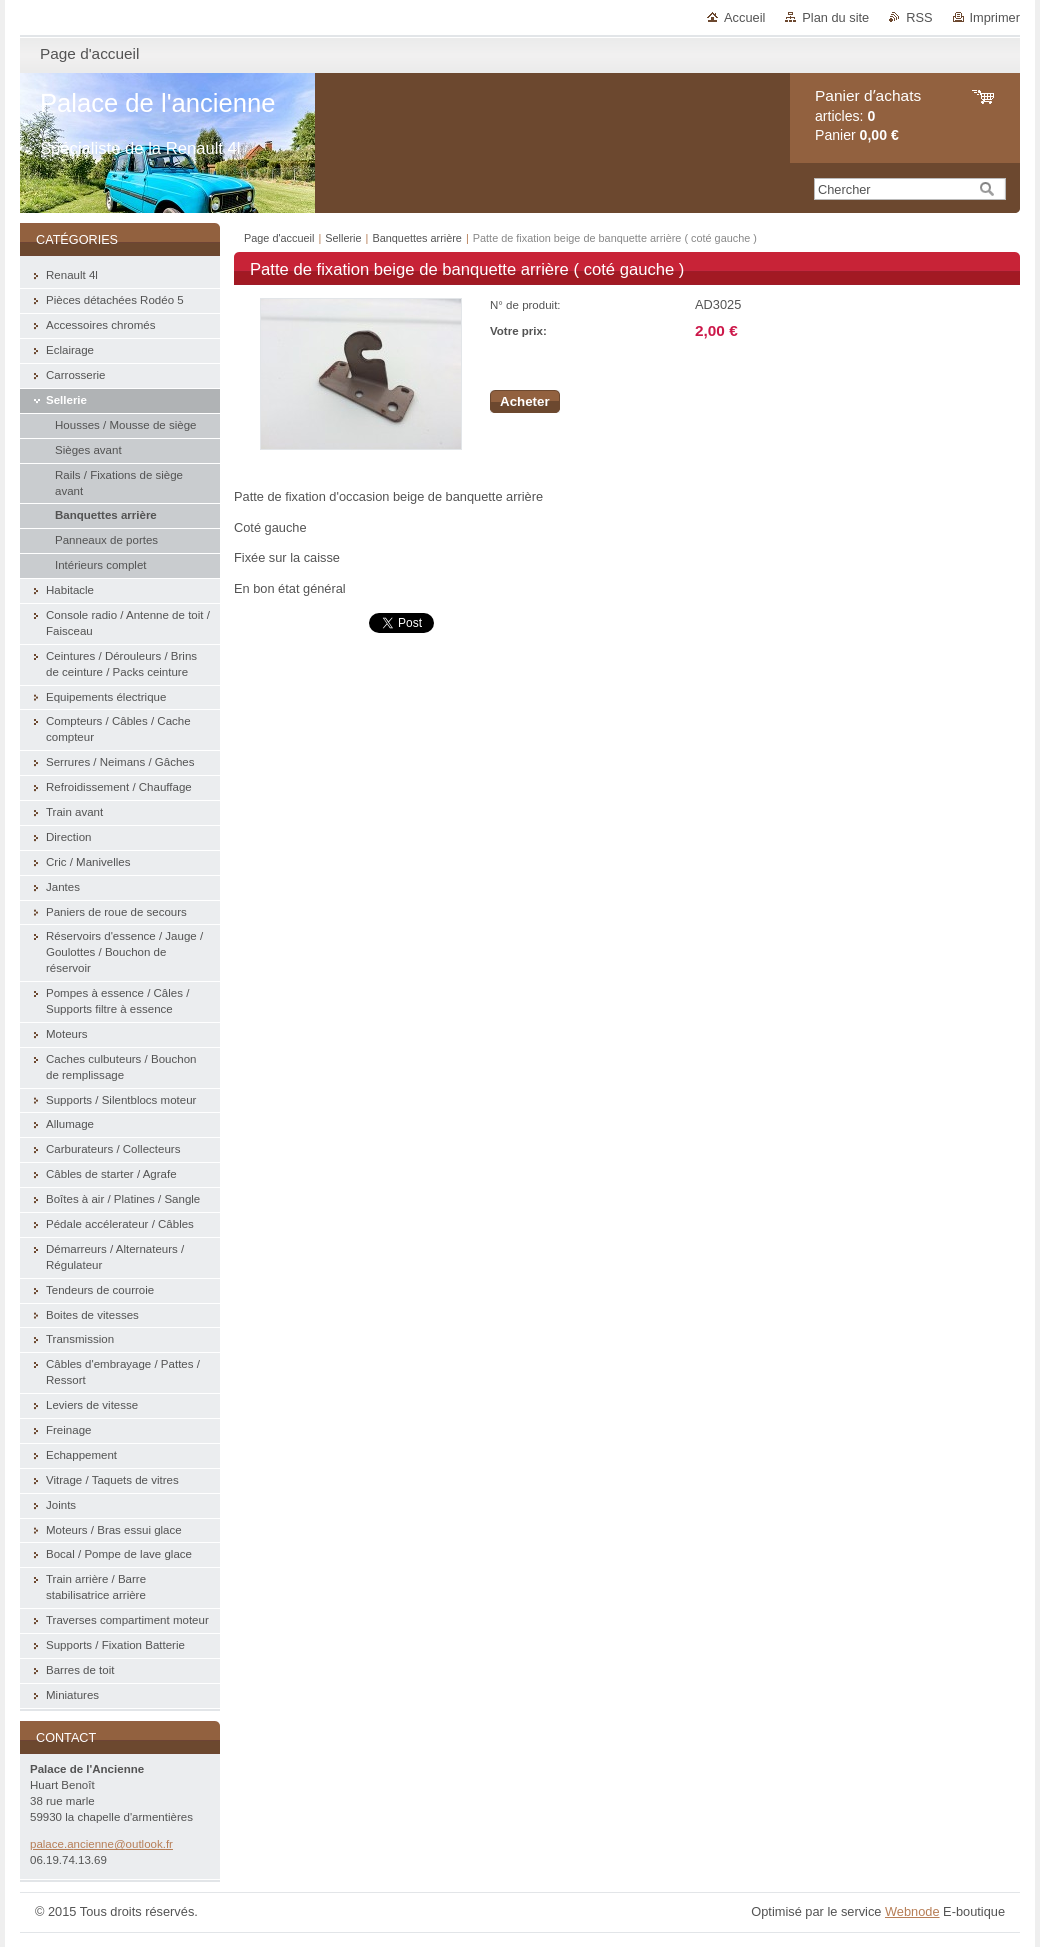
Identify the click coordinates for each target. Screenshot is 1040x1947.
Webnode (912, 1911)
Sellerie (343, 238)
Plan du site (835, 17)
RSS (919, 17)
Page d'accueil (279, 238)
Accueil (744, 17)
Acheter (525, 401)
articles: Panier (868, 115)
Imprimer (995, 17)
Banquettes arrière (416, 238)
